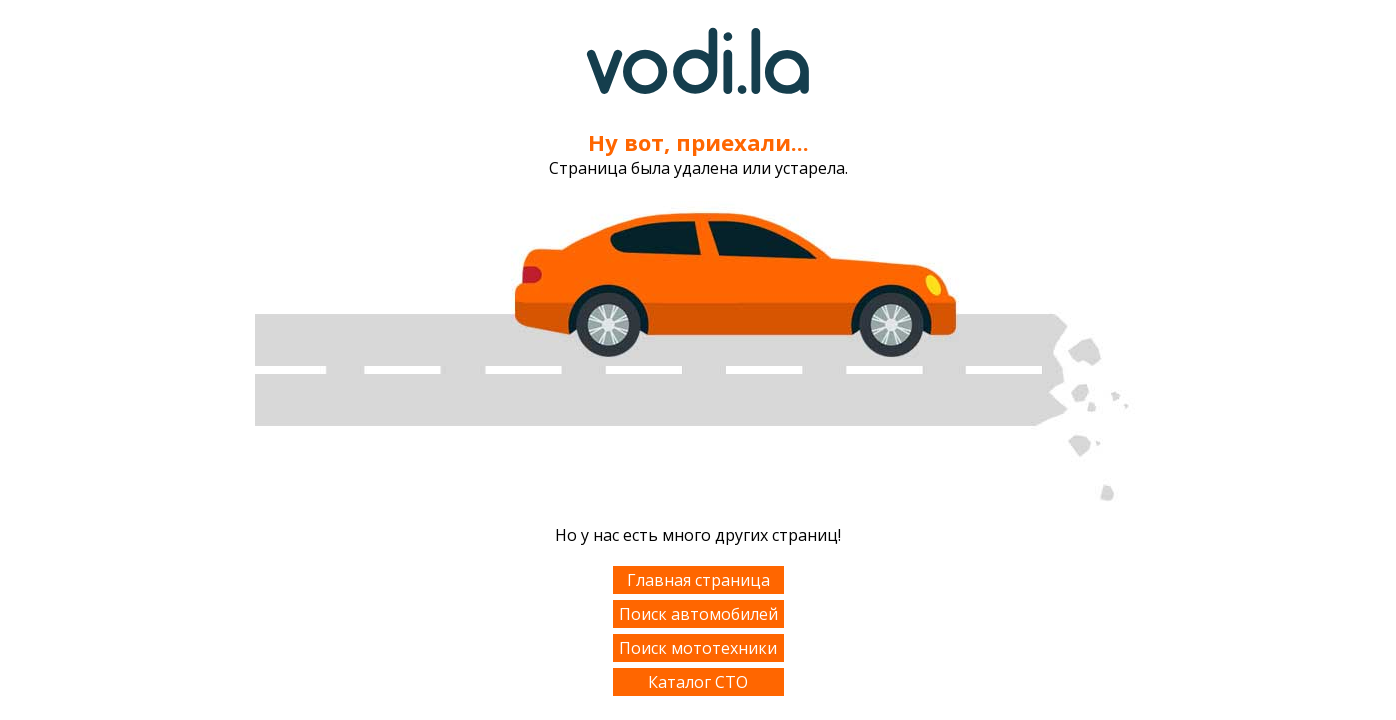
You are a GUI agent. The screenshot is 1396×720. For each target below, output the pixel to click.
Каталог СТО (698, 682)
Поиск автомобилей (698, 614)
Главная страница (698, 580)
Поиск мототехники (698, 648)
